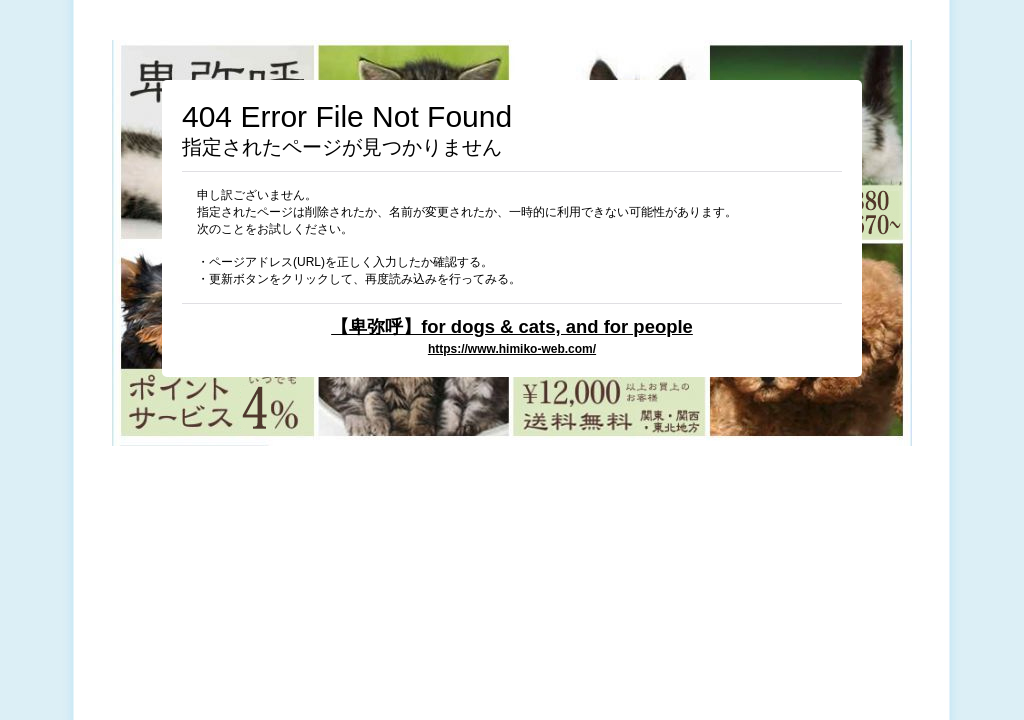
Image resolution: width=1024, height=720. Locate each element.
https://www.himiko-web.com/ (512, 349)
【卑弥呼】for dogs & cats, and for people (512, 326)
